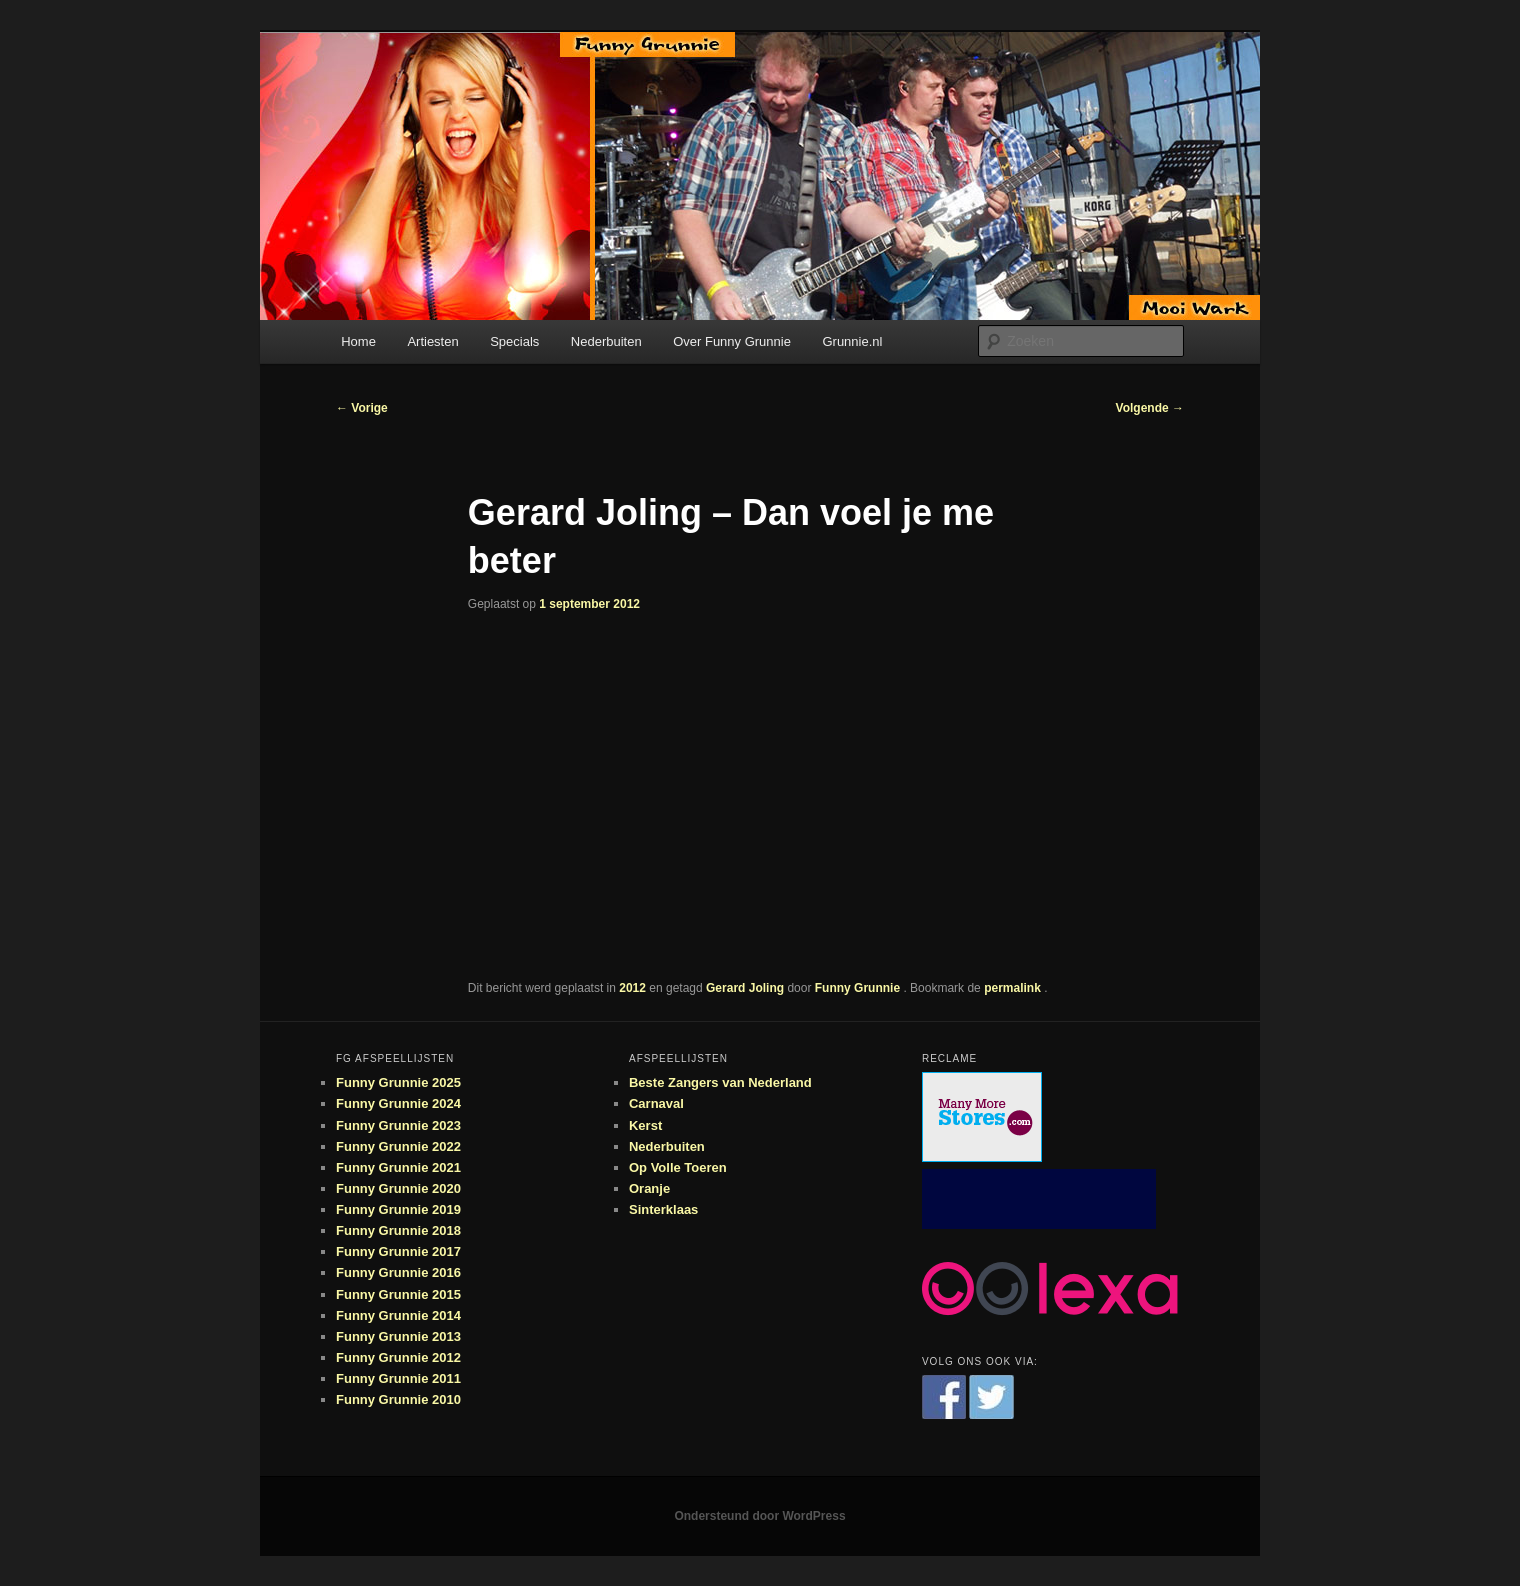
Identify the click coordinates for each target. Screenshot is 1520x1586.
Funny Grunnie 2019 (398, 1209)
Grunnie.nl (852, 341)
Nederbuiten (606, 341)
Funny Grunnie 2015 (398, 1294)
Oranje (649, 1188)
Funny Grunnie (859, 988)
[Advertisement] (1039, 1199)
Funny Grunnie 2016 (398, 1272)
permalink (1014, 988)
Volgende (1150, 408)
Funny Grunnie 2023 (398, 1125)
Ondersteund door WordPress (759, 1516)
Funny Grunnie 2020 (398, 1188)
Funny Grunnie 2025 (398, 1082)
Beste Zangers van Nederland (720, 1082)
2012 (632, 988)
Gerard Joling (745, 988)
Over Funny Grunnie (732, 341)
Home (358, 341)
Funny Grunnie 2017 (398, 1251)
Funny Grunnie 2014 (398, 1315)
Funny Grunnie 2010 (398, 1399)
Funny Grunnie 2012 (398, 1357)
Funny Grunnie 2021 (398, 1167)
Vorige (362, 408)
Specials (514, 341)
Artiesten (432, 341)
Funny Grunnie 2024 (398, 1103)
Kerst (645, 1125)
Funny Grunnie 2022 (398, 1146)
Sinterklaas (663, 1209)
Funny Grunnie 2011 (398, 1378)
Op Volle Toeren (678, 1167)
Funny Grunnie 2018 (398, 1230)
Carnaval (656, 1103)
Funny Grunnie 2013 (398, 1336)
